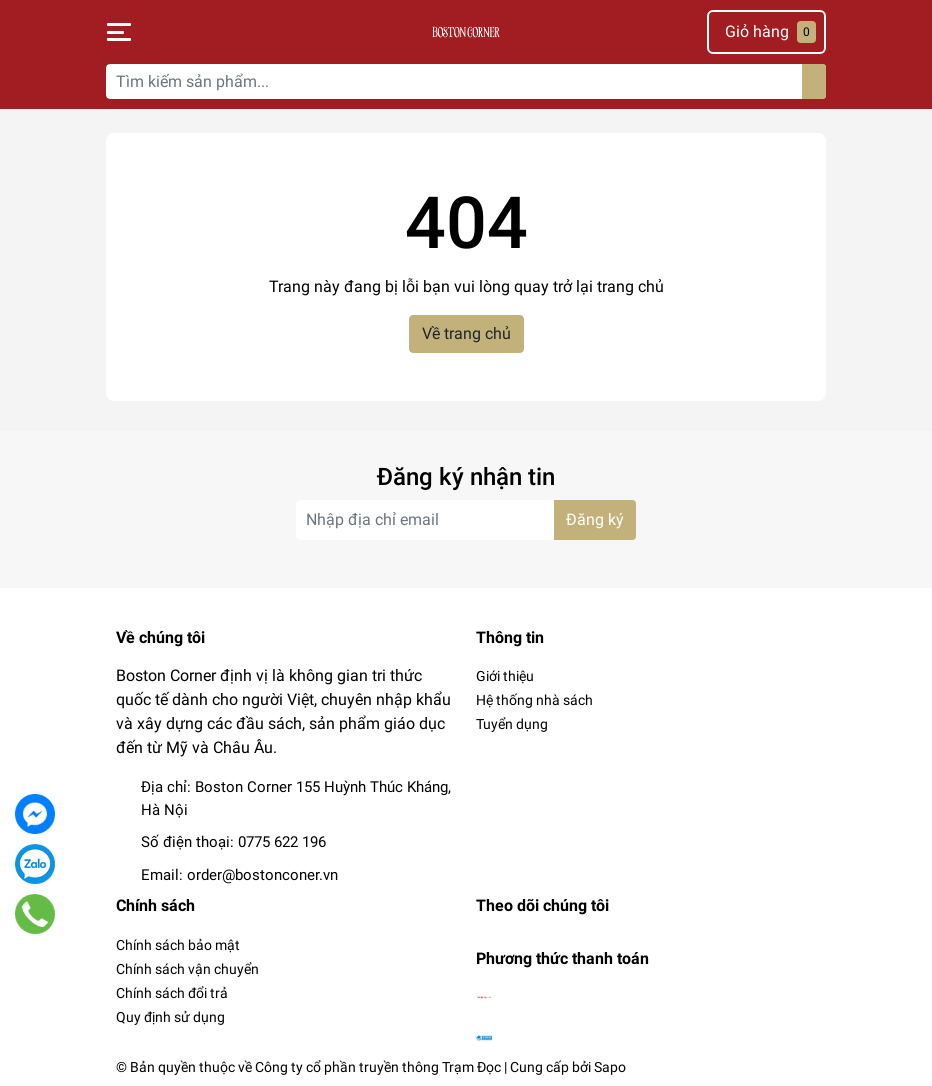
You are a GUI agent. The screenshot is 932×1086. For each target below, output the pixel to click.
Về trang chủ (466, 333)
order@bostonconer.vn (262, 875)
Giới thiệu (505, 676)
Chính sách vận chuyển (187, 969)
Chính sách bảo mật (178, 945)
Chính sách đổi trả (172, 993)
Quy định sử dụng (170, 1017)
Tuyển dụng (512, 724)
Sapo (610, 1067)
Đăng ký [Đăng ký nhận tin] (595, 519)
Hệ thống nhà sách (534, 700)
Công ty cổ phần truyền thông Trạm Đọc (378, 1067)
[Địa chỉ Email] (466, 520)
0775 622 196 (282, 842)
